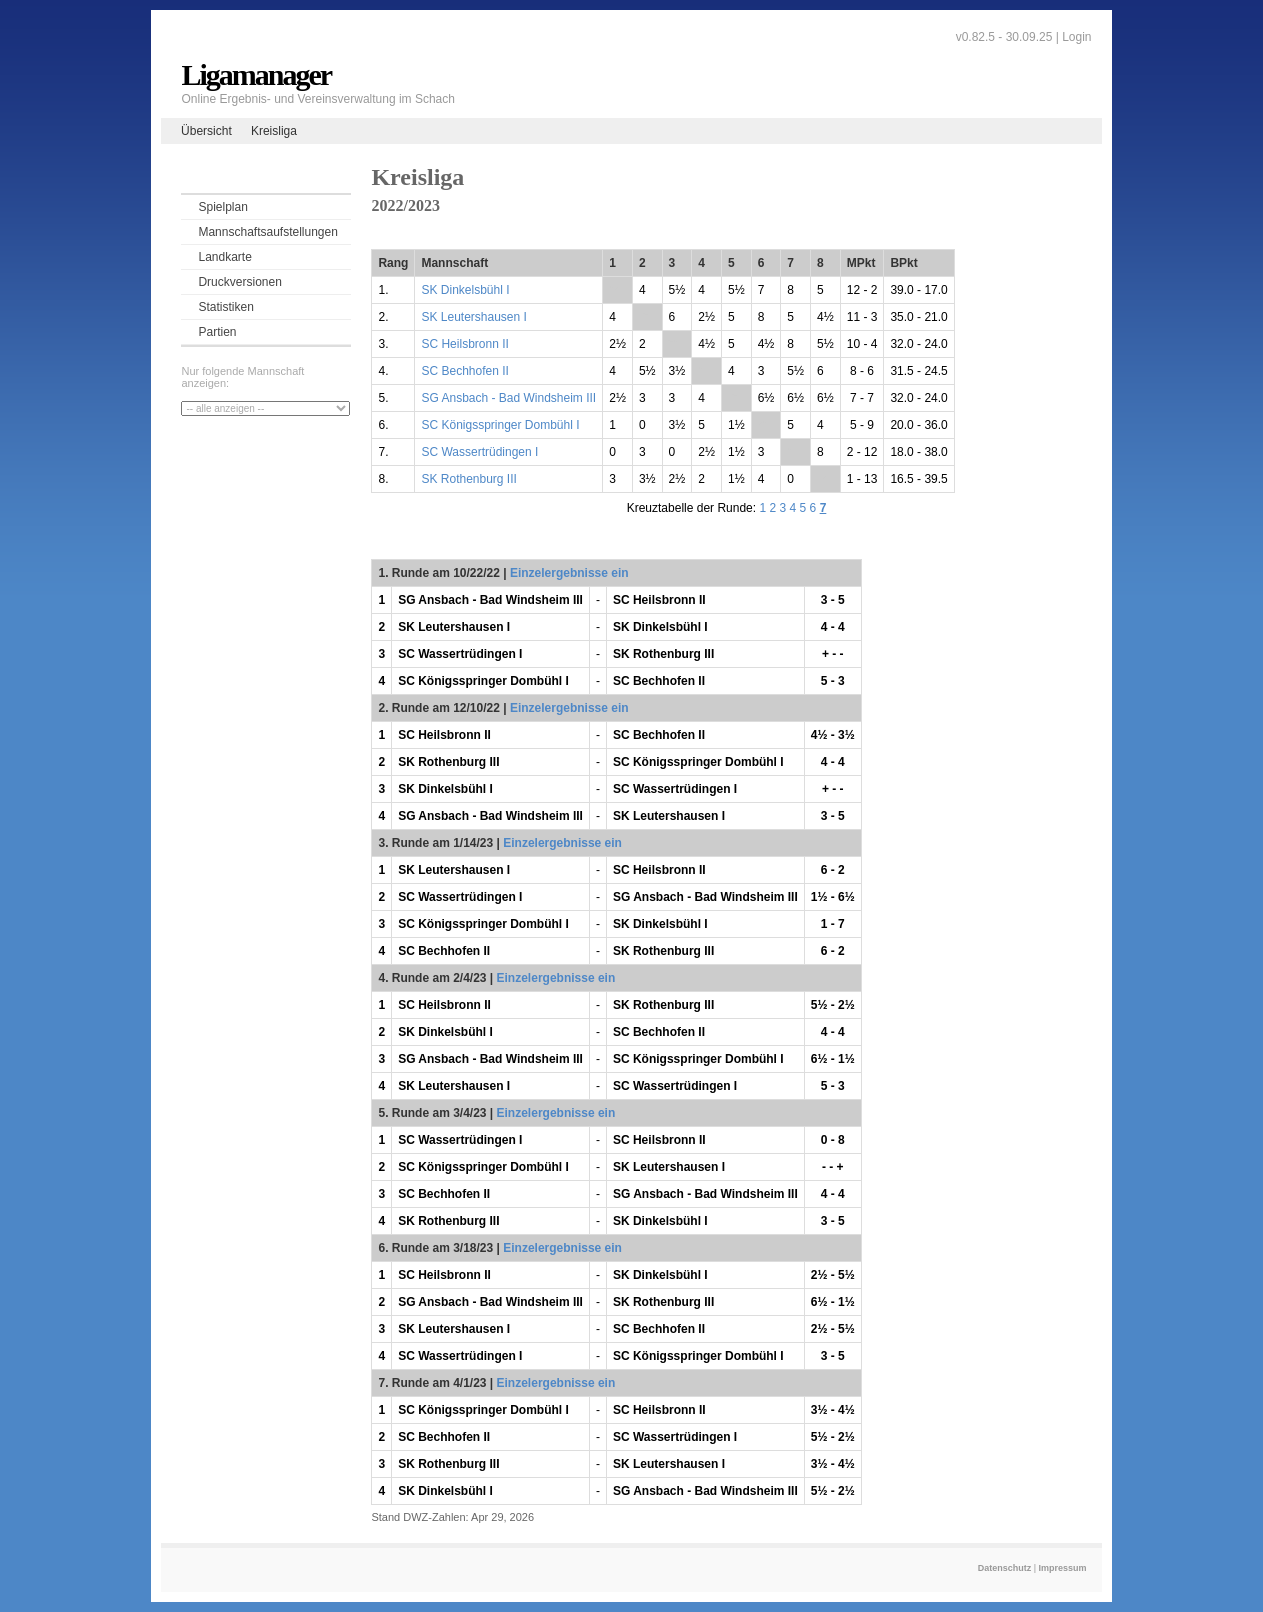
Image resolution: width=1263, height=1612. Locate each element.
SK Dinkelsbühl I (465, 290)
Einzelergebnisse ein (569, 573)
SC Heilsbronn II (464, 344)
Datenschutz (1005, 1568)
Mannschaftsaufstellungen (267, 232)
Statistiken (225, 307)
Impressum (1063, 1568)
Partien (217, 332)
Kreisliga (274, 131)
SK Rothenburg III (468, 479)
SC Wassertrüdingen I (479, 452)
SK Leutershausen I (473, 317)
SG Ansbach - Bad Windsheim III (508, 398)
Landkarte (224, 257)
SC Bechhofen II (464, 371)
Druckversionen (239, 282)
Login (1076, 37)
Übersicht (206, 131)
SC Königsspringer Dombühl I (500, 425)
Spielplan (222, 207)
